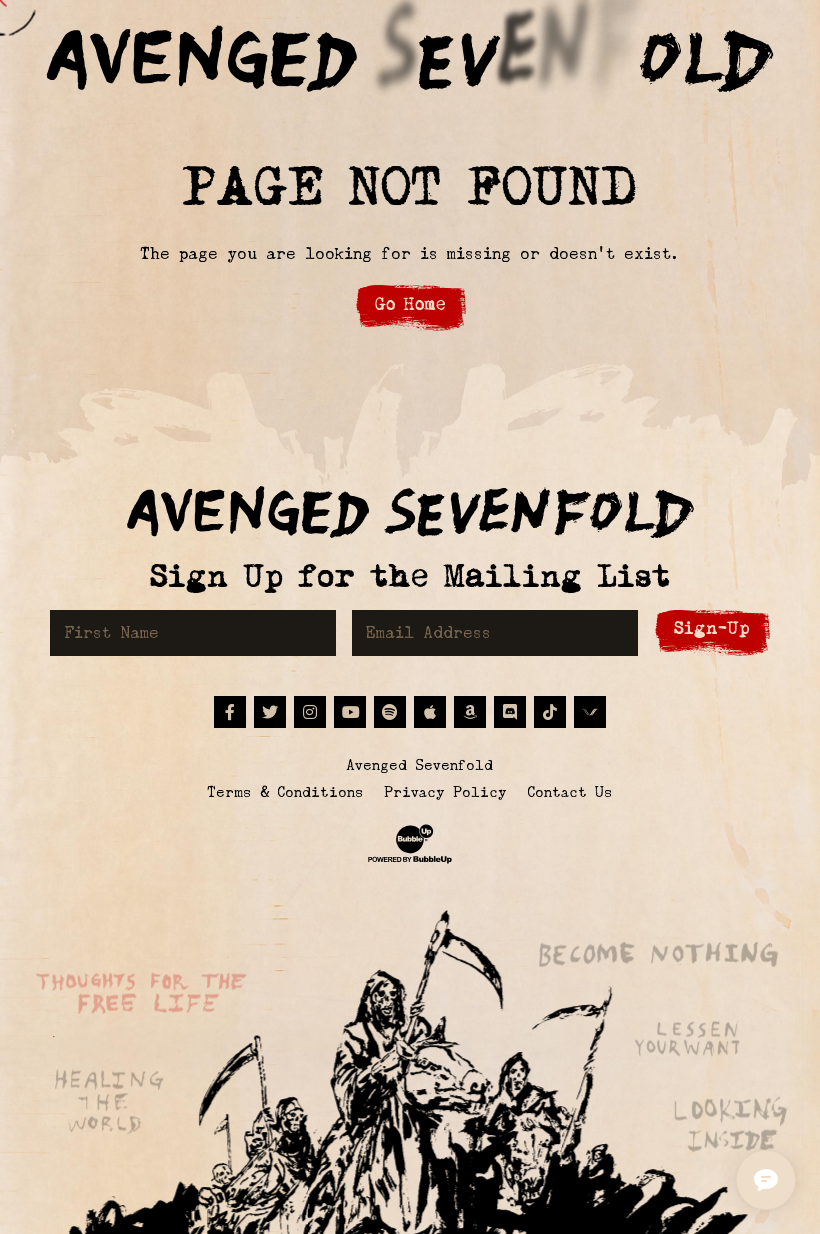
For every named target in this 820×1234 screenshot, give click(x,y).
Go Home (410, 304)
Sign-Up (712, 628)
